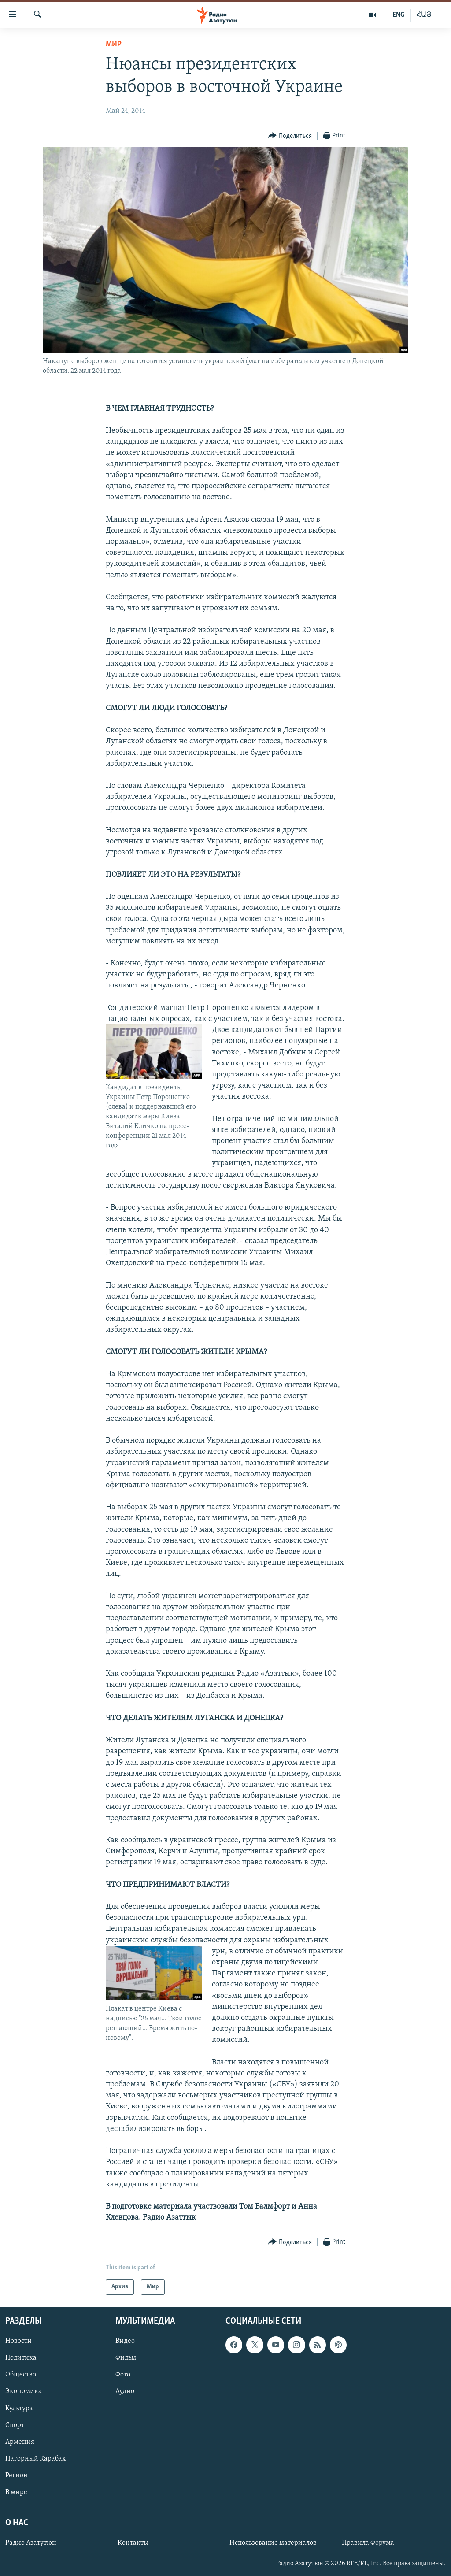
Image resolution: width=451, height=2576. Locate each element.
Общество (20, 2374)
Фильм (125, 2357)
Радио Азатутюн (30, 2542)
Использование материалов (273, 2542)
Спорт (14, 2424)
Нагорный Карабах (35, 2458)
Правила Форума (368, 2542)
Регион (16, 2475)
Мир (114, 44)
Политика (21, 2357)
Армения (19, 2441)
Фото (122, 2374)
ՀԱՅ (424, 15)
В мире (16, 2491)
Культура (19, 2408)
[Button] (290, 136)
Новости (18, 2341)
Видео (125, 2341)
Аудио (124, 2391)
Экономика (23, 2391)
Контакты (133, 2542)
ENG (398, 15)
